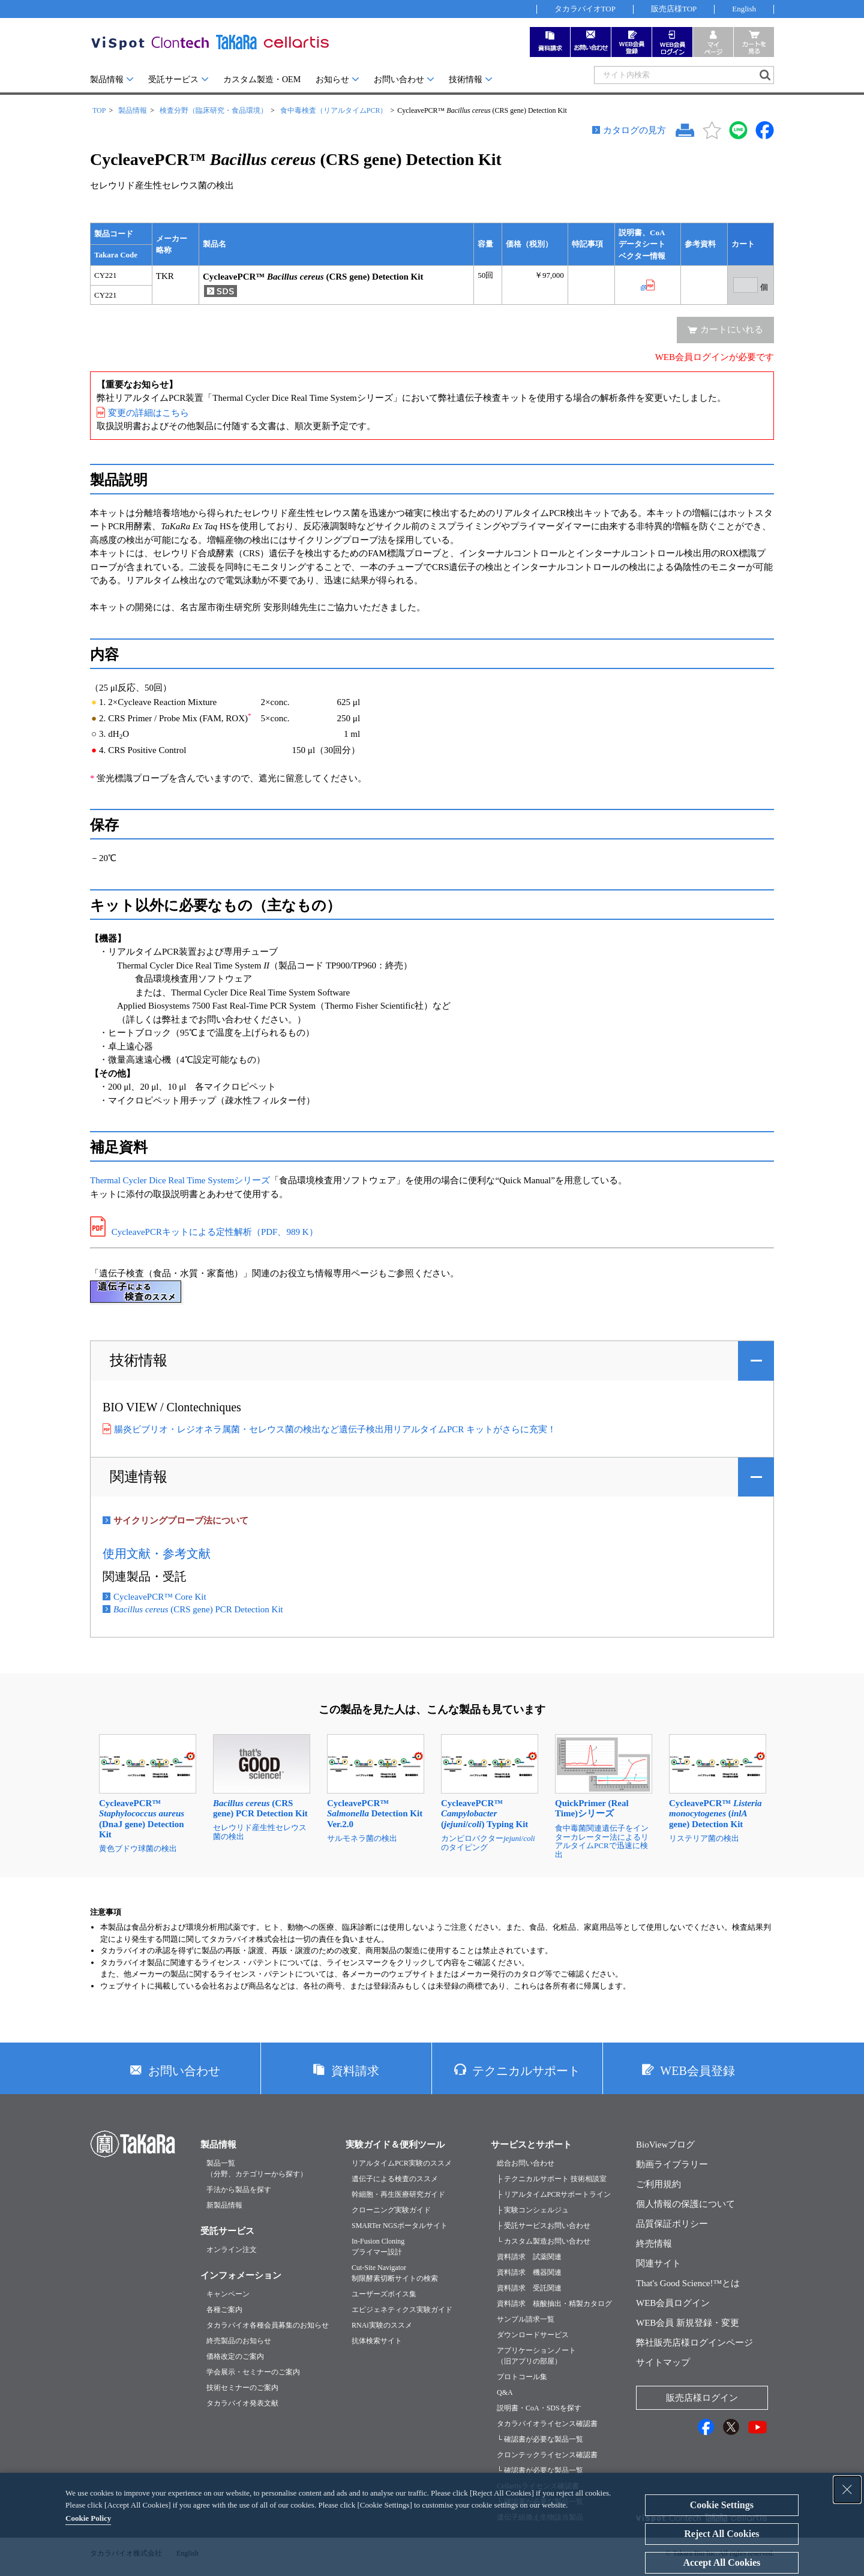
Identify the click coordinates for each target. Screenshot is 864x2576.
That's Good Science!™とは (688, 2283)
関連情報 (138, 1477)
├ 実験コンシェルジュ (533, 2210)
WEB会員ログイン (673, 2303)
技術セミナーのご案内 (242, 2387)
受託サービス (173, 79)
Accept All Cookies (721, 2562)
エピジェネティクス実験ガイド (402, 2309)
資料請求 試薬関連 (529, 2257)
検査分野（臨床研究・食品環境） (214, 110)
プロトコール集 (522, 2377)
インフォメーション (240, 2275)
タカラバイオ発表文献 (242, 2403)
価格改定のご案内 (235, 2356)
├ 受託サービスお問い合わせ (543, 2225)
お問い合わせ (399, 79)
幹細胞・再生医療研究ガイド (398, 2194)
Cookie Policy (88, 2518)
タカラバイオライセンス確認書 (547, 2423)
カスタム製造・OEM (262, 79)
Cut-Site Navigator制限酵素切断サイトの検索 (395, 2273)
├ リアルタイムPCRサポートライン (554, 2194)
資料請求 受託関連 (529, 2288)
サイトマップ (663, 2362)
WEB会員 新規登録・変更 (687, 2323)
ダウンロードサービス (533, 2335)
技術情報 (465, 79)
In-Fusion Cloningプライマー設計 (378, 2246)
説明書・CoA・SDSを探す (539, 2408)
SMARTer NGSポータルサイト (400, 2225)
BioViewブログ (665, 2144)
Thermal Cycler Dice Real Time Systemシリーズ (180, 1180)
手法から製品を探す (238, 2189)
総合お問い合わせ (525, 2163)
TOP (99, 110)
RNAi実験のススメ (382, 2325)
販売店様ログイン (702, 2398)
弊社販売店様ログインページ (694, 2342)
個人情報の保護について (685, 2204)
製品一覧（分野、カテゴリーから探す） (256, 2168)
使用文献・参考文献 (157, 1553)
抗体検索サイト (377, 2341)
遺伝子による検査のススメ (395, 2179)
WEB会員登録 (697, 2070)
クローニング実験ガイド (391, 2210)
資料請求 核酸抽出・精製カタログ (554, 2303)
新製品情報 (224, 2205)
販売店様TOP (674, 8)
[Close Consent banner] (847, 2489)
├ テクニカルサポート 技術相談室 (552, 2179)
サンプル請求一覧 (525, 2319)
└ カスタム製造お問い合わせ (543, 2241)
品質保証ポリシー (672, 2224)
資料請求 (355, 2070)
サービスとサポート (531, 2144)
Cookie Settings (722, 2505)
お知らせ (332, 79)
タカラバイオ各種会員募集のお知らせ (267, 2325)
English (744, 8)
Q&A (505, 2392)
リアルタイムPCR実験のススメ (402, 2163)
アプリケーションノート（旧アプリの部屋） (536, 2355)
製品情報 (107, 79)
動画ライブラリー (672, 2164)
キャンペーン (228, 2294)
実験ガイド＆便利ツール (395, 2144)
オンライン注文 (231, 2249)
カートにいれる (731, 329)
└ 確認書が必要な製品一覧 (540, 2439)
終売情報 (654, 2243)
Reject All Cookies (721, 2534)
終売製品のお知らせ (238, 2341)
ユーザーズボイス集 (384, 2294)
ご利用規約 (658, 2184)
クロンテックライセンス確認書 (547, 2455)
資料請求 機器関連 (529, 2272)
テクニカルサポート (526, 2070)
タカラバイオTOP (585, 8)
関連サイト (658, 2263)
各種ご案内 (224, 2309)
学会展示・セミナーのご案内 (253, 2372)
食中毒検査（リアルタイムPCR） (334, 110)
